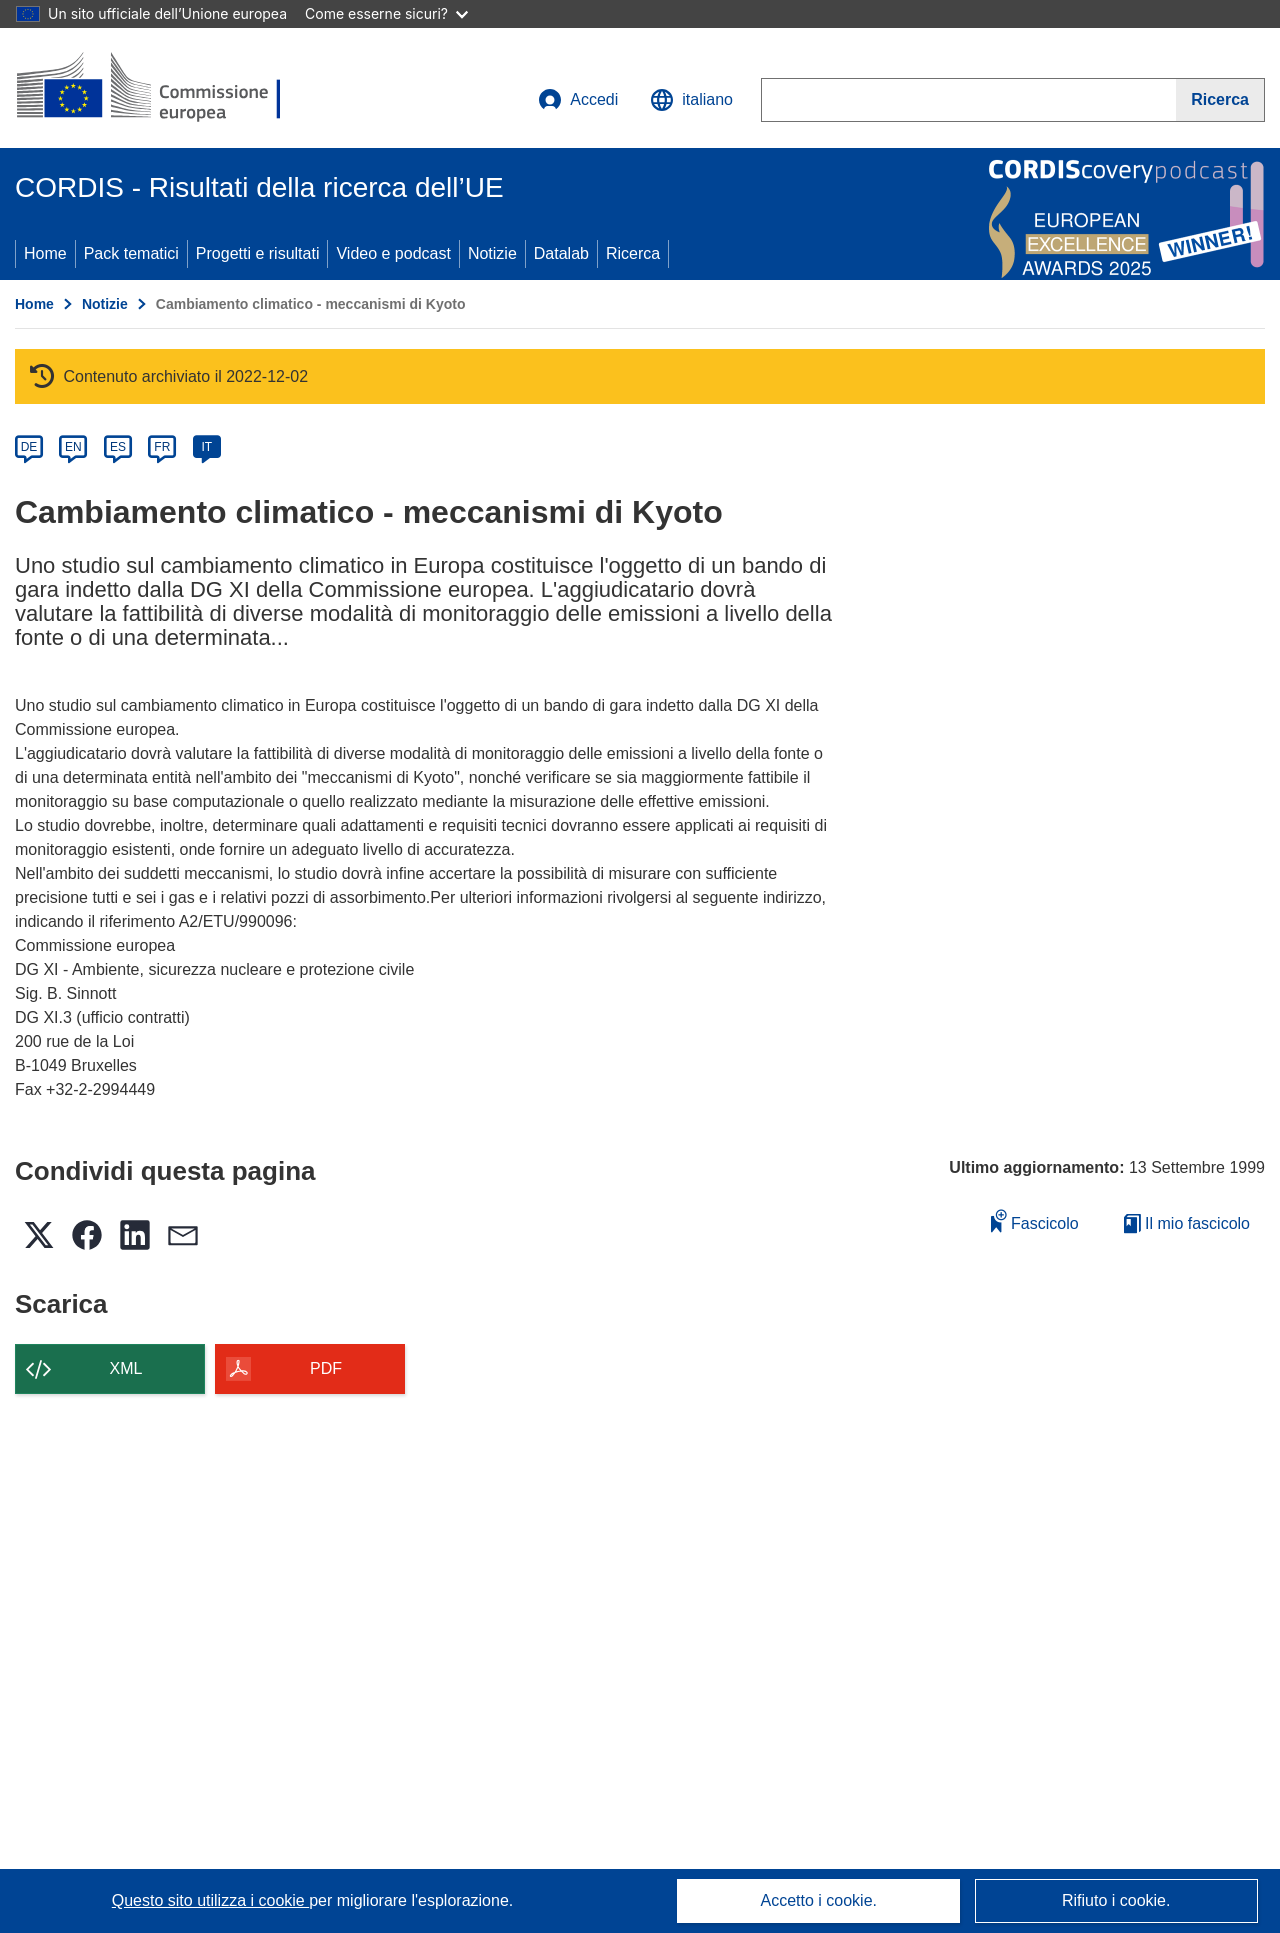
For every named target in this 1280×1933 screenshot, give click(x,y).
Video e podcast (393, 253)
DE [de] (29, 447)
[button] (691, 100)
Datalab (561, 253)
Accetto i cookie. (819, 1900)
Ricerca (633, 253)
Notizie (492, 253)
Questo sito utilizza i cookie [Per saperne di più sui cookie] (210, 1900)
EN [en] (73, 447)
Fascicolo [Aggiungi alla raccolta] (1035, 1220)
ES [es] (118, 447)
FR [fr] (162, 447)
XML (126, 1368)
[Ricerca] (1220, 100)
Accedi (578, 100)
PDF (326, 1368)
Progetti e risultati (258, 253)
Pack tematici (131, 253)
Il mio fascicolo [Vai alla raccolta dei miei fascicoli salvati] (1187, 1223)
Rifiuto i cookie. (1116, 1900)
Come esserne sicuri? (386, 13)
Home (45, 253)
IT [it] (206, 447)
